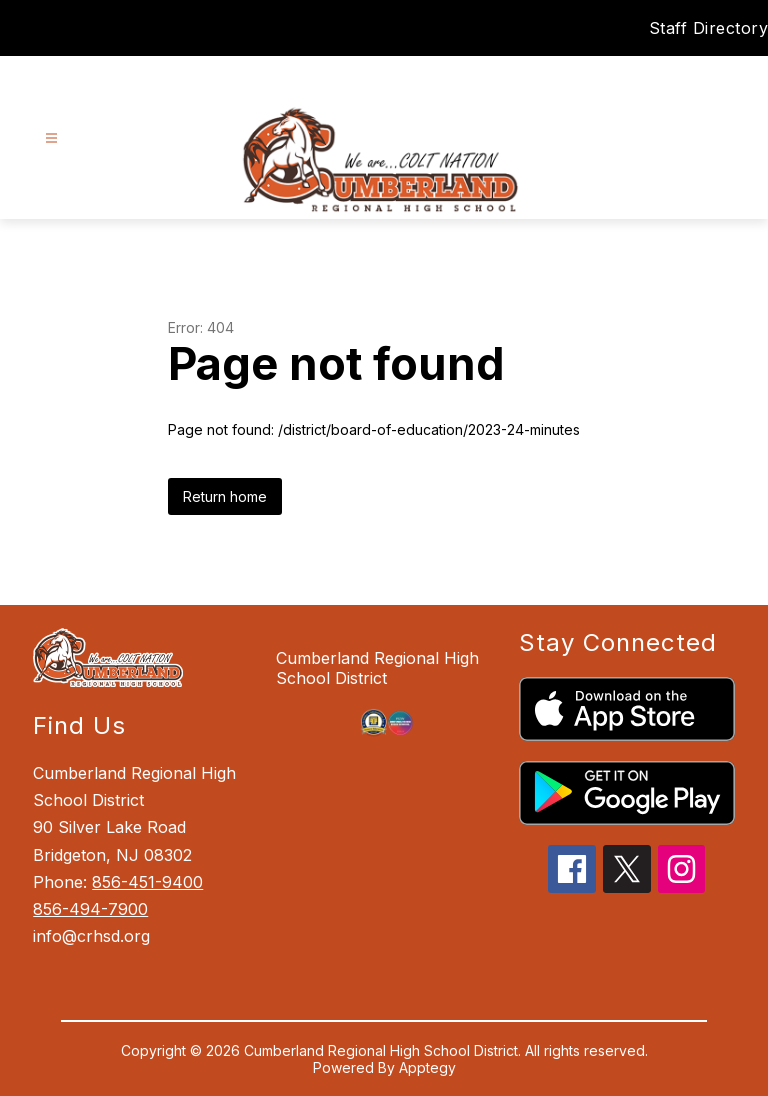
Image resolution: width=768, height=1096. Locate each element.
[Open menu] (51, 138)
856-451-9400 (147, 882)
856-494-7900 (90, 909)
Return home (225, 496)
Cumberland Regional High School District (377, 668)
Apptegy (427, 1067)
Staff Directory (709, 28)
